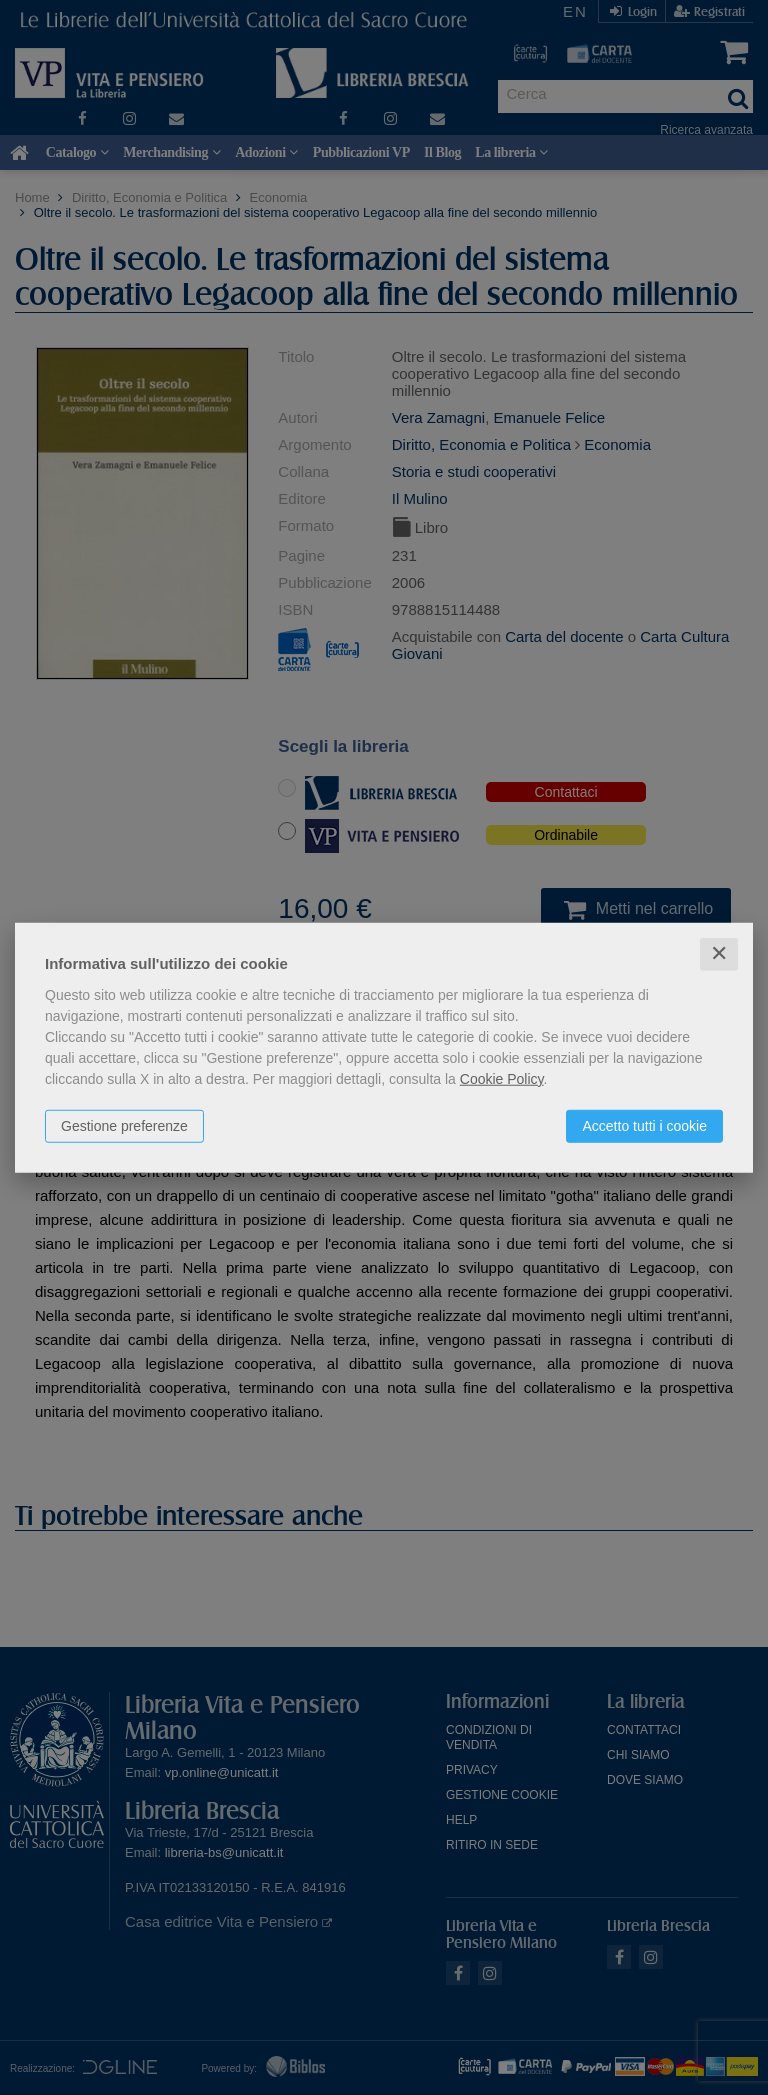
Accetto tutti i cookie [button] (644, 1126)
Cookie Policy (502, 1079)
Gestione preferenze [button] (124, 1126)
